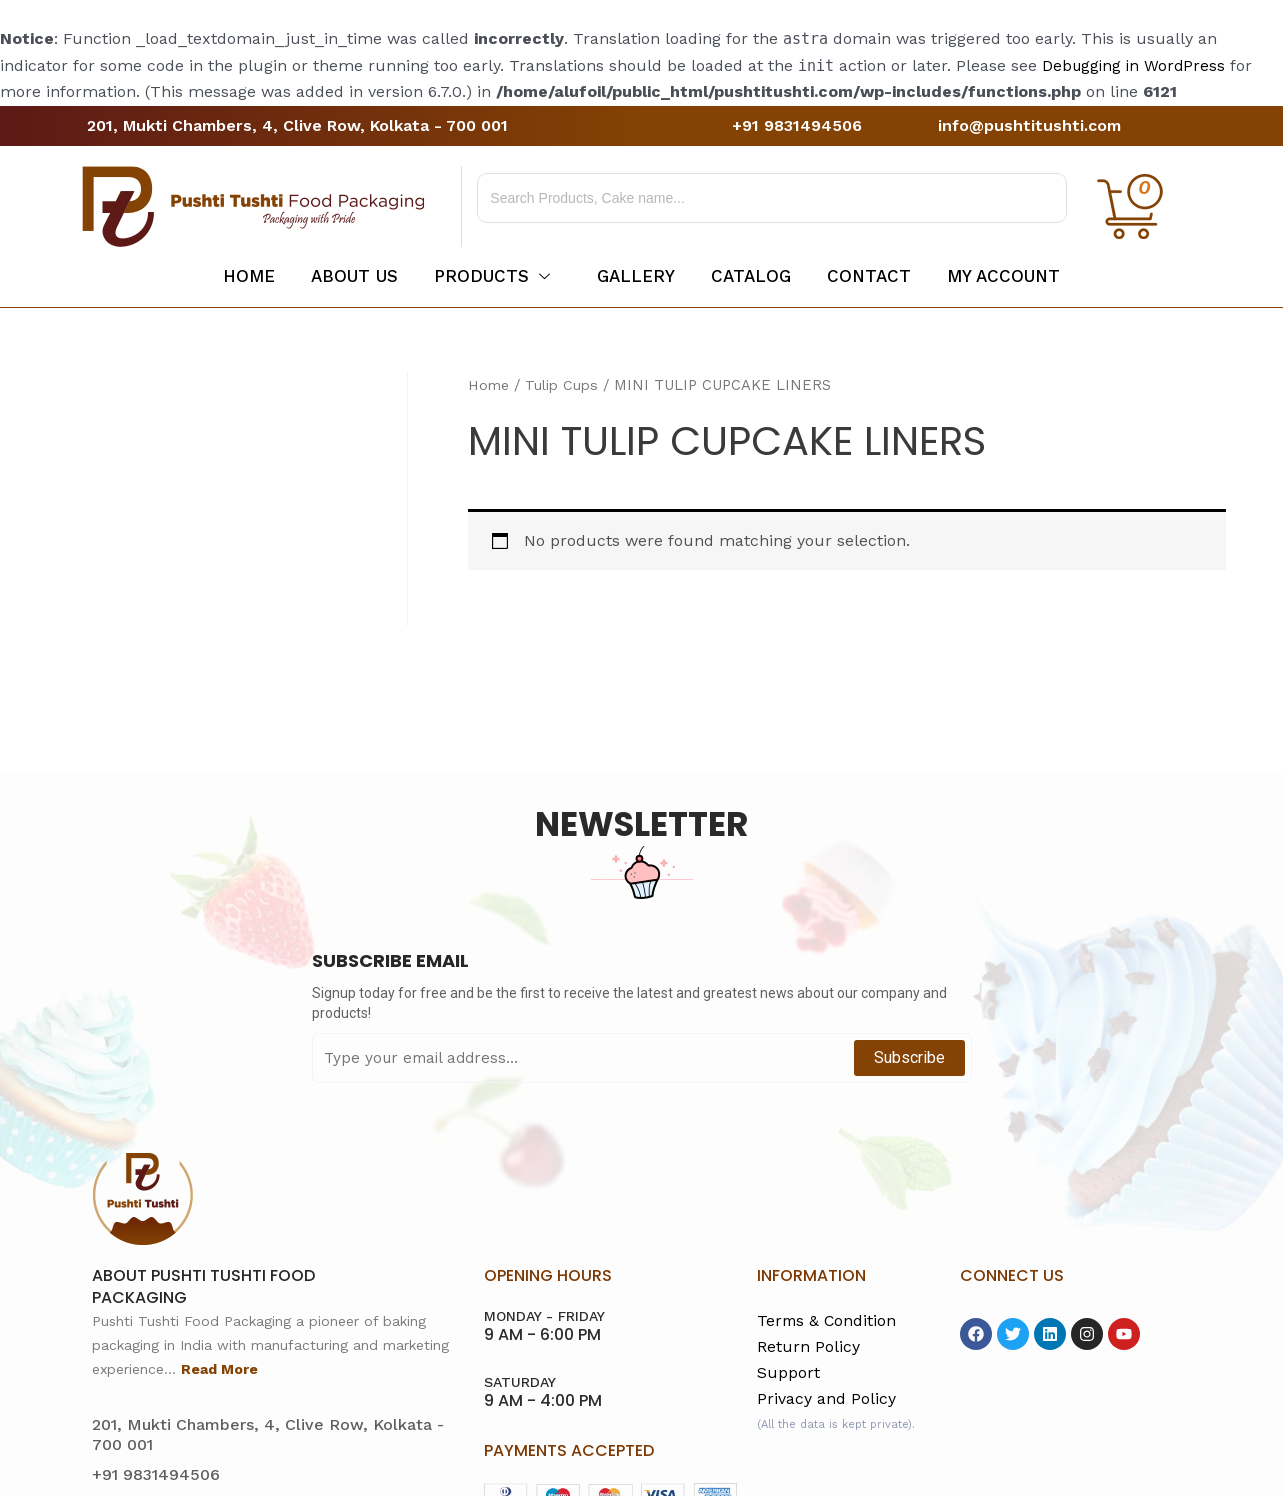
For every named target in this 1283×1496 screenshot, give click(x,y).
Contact (877, 276)
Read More (219, 1369)
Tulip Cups (564, 385)
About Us (347, 276)
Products (489, 276)
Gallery (636, 276)
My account (1015, 276)
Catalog (755, 276)
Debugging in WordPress (1136, 65)
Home (238, 276)
